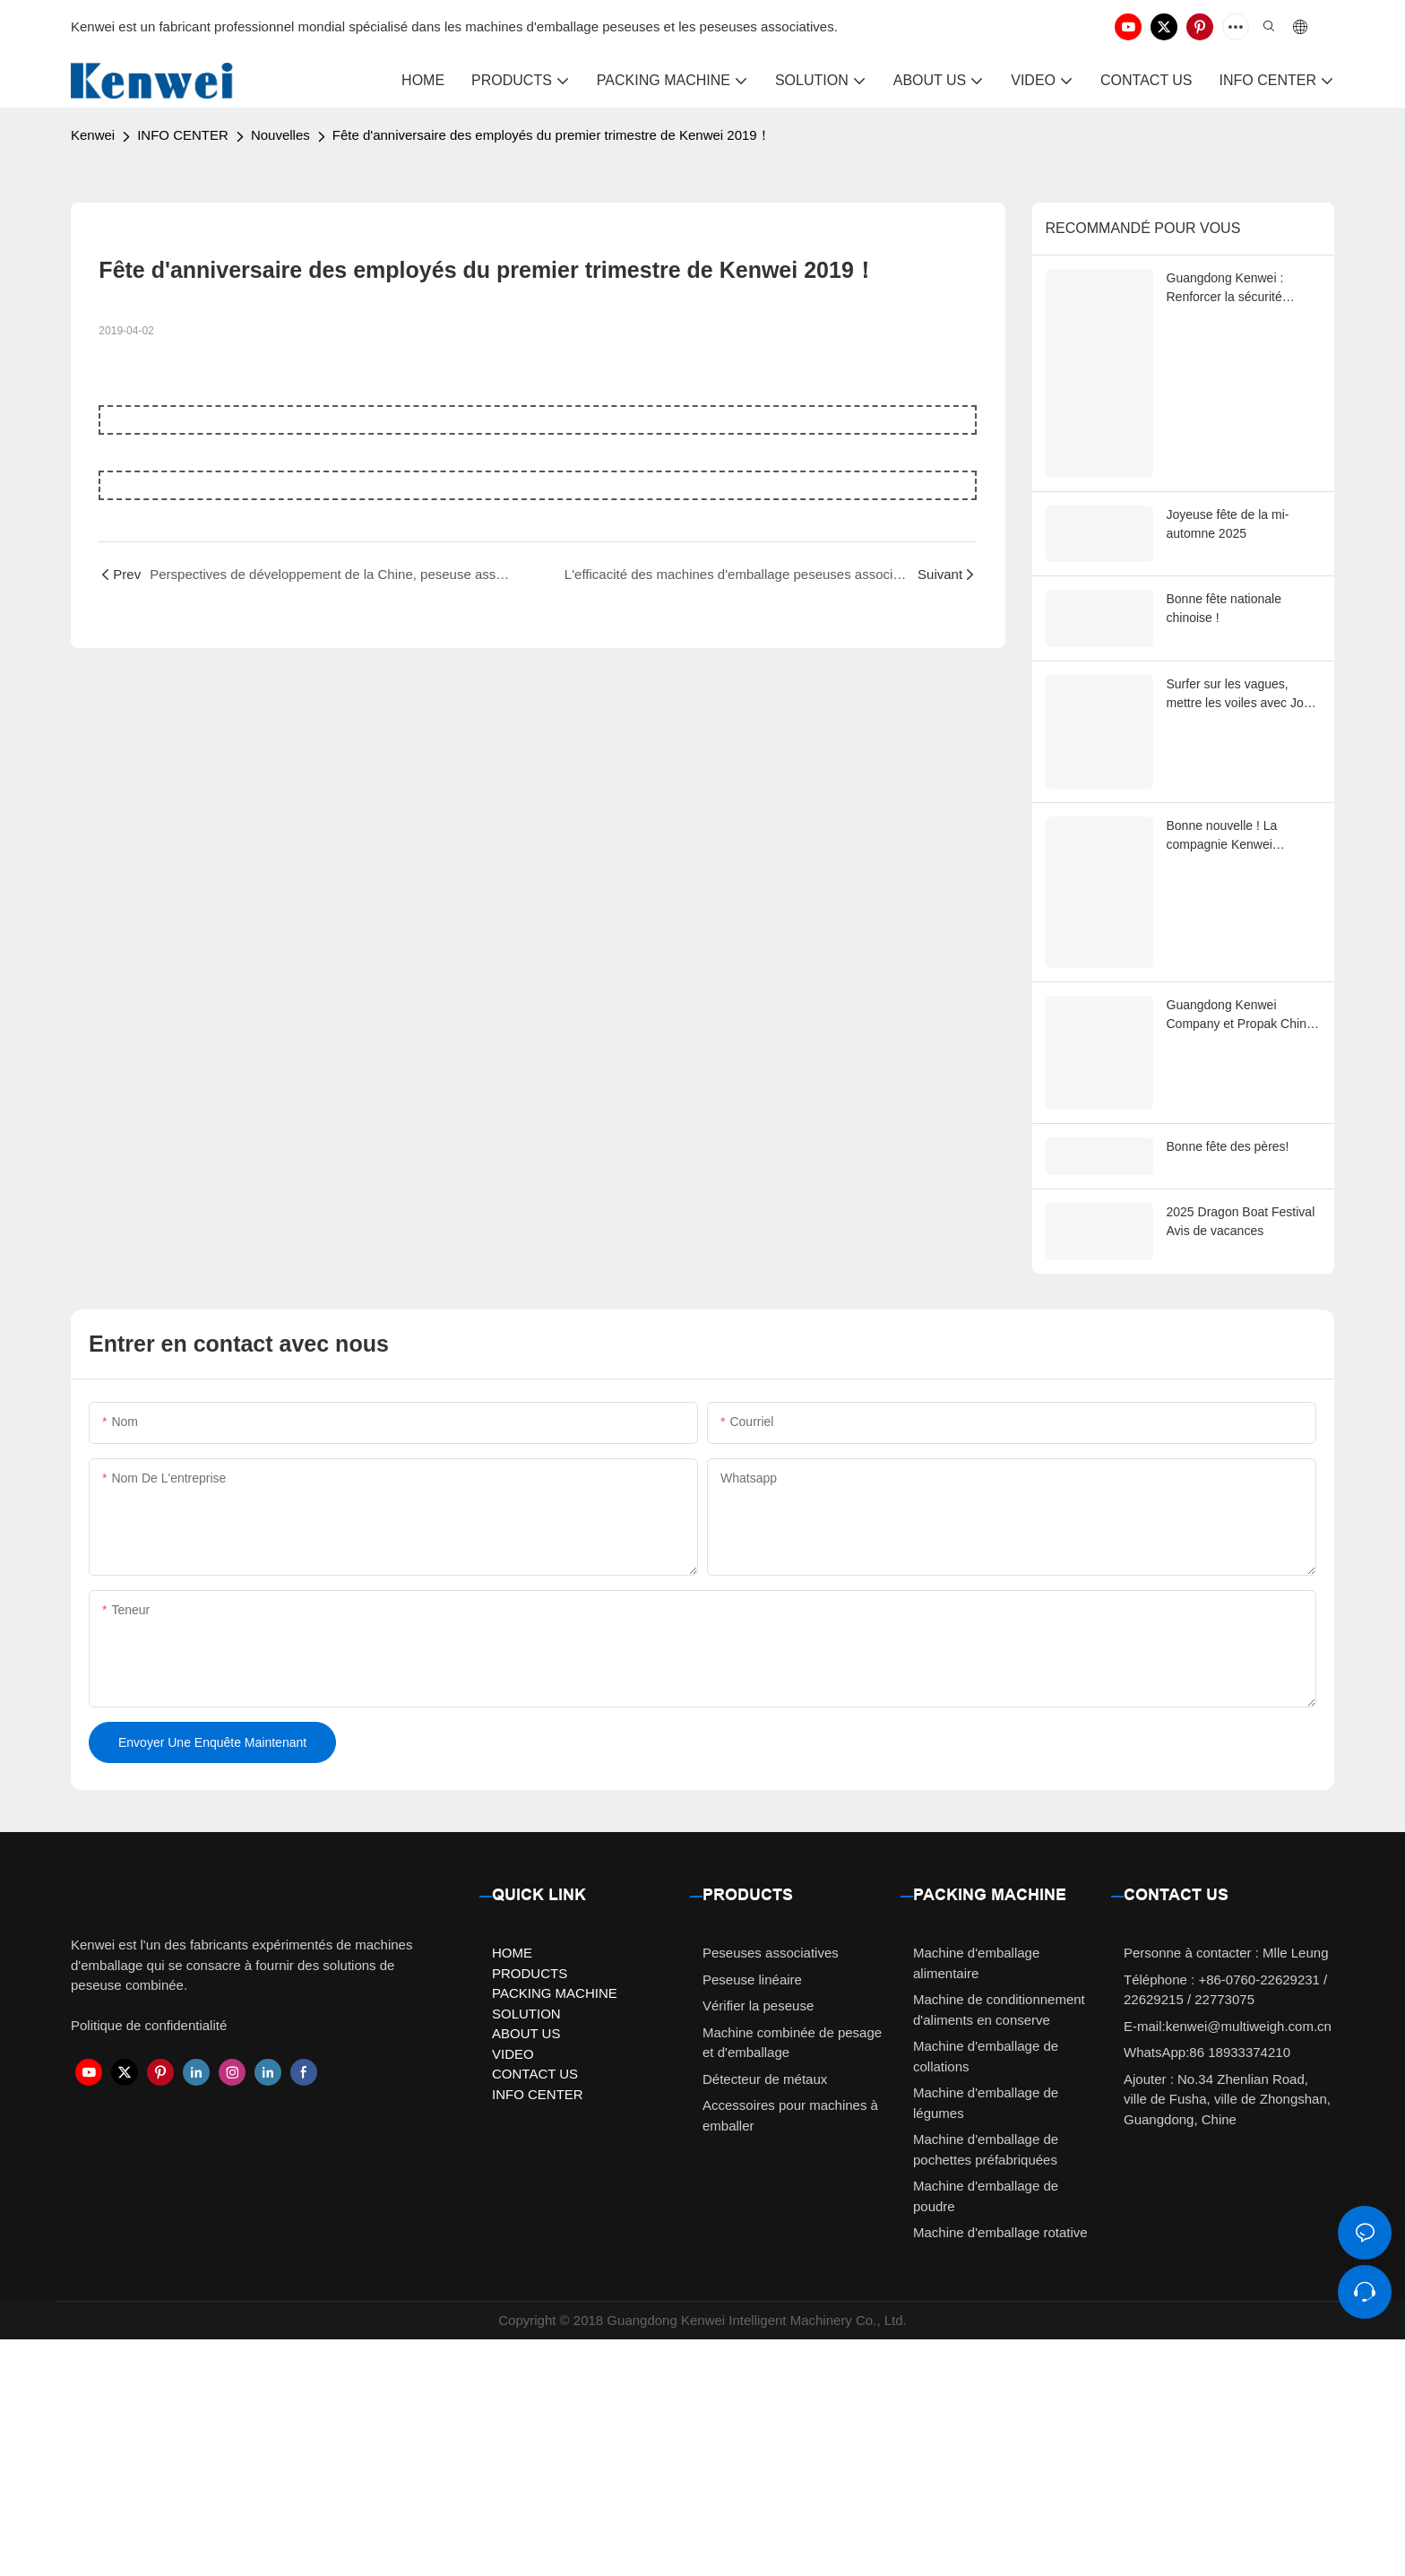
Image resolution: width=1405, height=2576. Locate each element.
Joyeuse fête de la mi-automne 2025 (1228, 594)
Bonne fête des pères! (1228, 1348)
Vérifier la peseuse (758, 2242)
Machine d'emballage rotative (1000, 2469)
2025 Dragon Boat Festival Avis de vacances (1241, 1428)
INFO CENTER (182, 135)
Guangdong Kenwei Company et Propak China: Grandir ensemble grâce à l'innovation (1242, 1180)
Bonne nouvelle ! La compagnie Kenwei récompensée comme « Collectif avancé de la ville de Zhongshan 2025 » (1239, 937)
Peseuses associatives (770, 2189)
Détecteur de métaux (764, 2314)
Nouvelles (280, 135)
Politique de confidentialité (149, 2261)
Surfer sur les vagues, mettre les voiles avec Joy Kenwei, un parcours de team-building (1238, 781)
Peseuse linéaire (752, 2215)
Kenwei (93, 135)
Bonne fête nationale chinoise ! (1224, 687)
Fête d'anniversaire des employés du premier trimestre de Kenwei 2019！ (551, 135)
